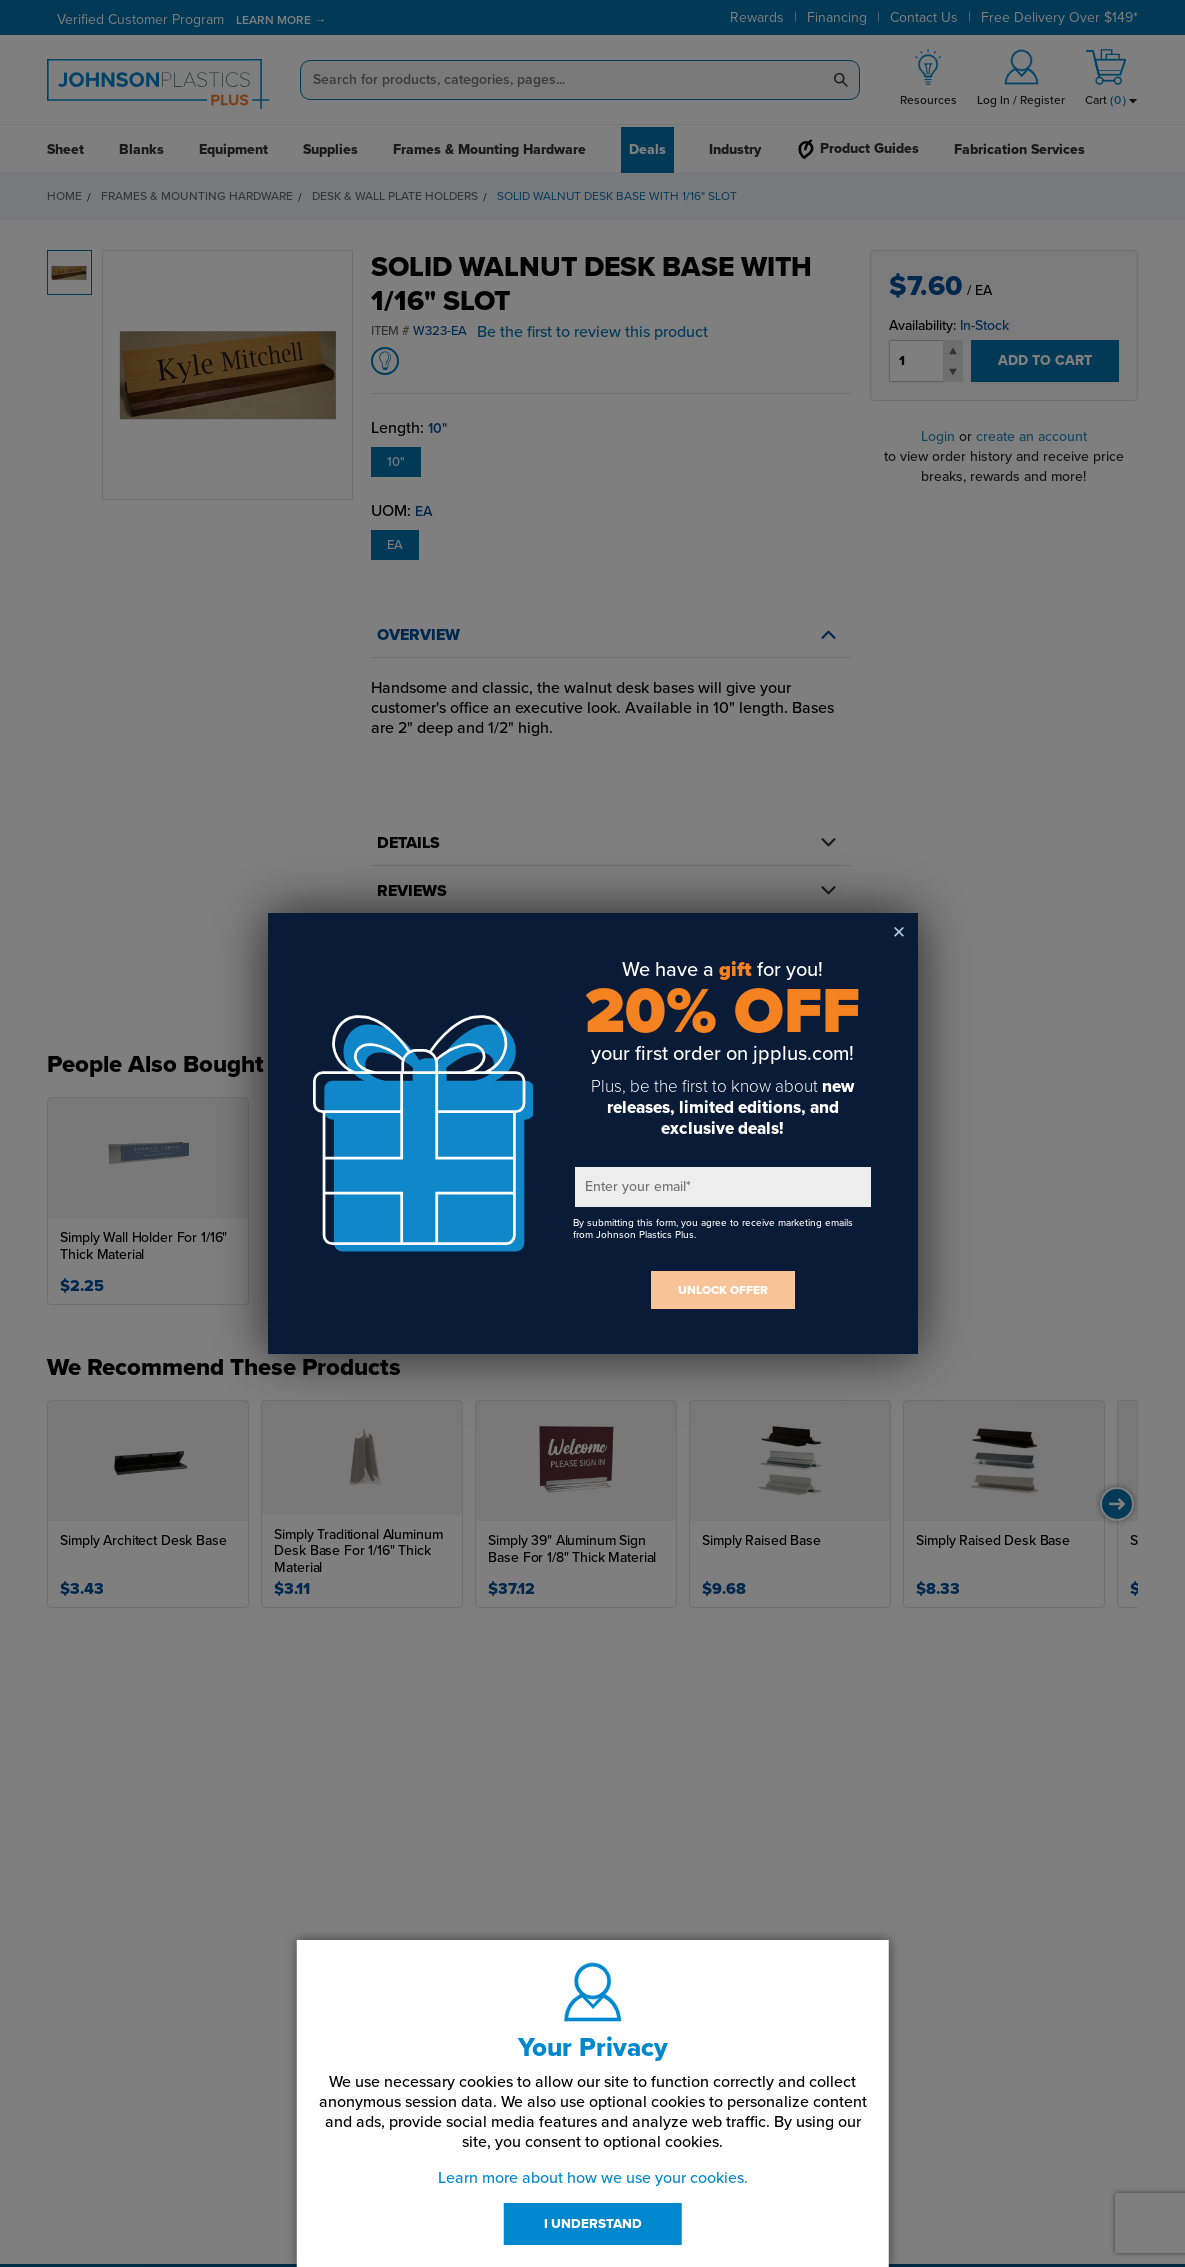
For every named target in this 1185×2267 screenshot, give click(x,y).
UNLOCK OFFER (723, 1290)
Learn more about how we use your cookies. (593, 2178)
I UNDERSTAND (593, 2224)
